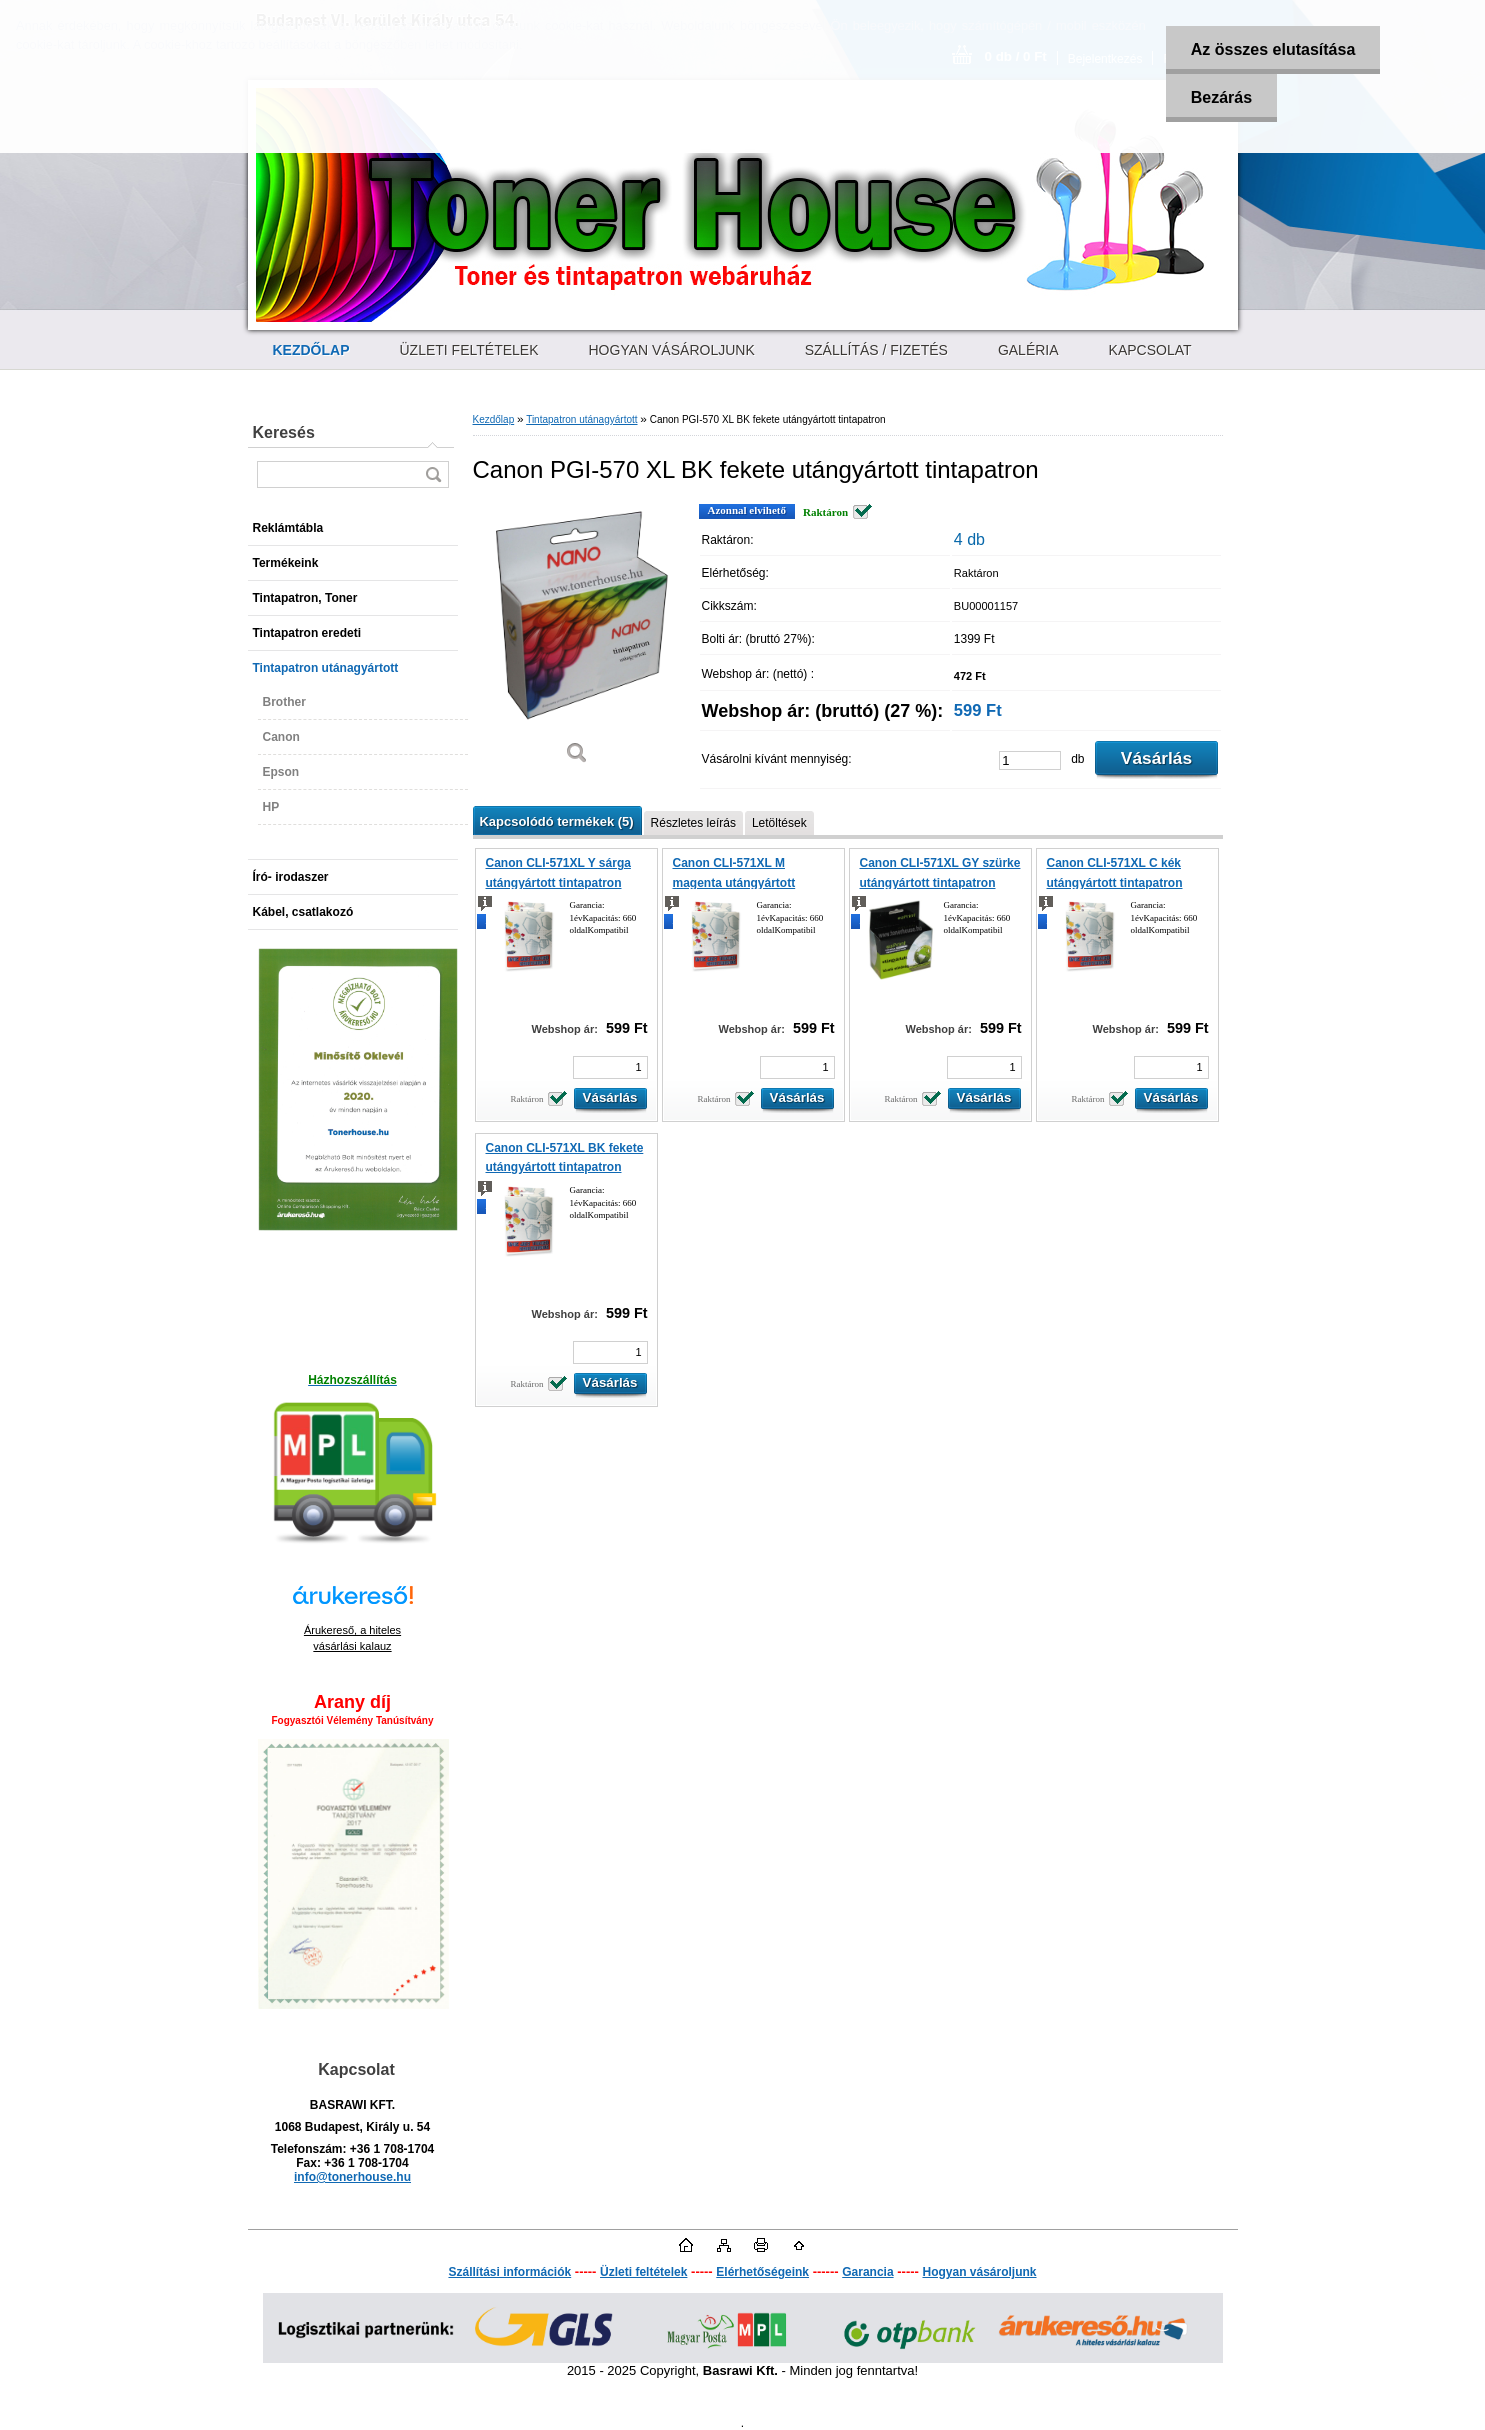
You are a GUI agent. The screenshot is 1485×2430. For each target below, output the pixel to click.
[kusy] (1030, 760)
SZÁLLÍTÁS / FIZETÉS (876, 350)
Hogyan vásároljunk (979, 2272)
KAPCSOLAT (1150, 350)
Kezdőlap (494, 419)
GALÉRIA (1028, 350)
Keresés (284, 432)
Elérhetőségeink (762, 2272)
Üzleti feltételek (643, 2272)
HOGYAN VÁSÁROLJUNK (672, 350)
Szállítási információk (509, 2272)
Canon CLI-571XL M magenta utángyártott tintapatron (734, 882)
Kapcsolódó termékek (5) (557, 821)
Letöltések (779, 823)
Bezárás (1221, 97)
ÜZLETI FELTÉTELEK (469, 350)
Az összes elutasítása (1273, 49)
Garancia (867, 2272)
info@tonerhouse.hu (352, 2177)
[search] (433, 474)
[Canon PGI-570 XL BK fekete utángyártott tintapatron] (578, 641)
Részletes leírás (693, 823)
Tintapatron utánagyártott (581, 419)
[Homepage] (311, 350)
